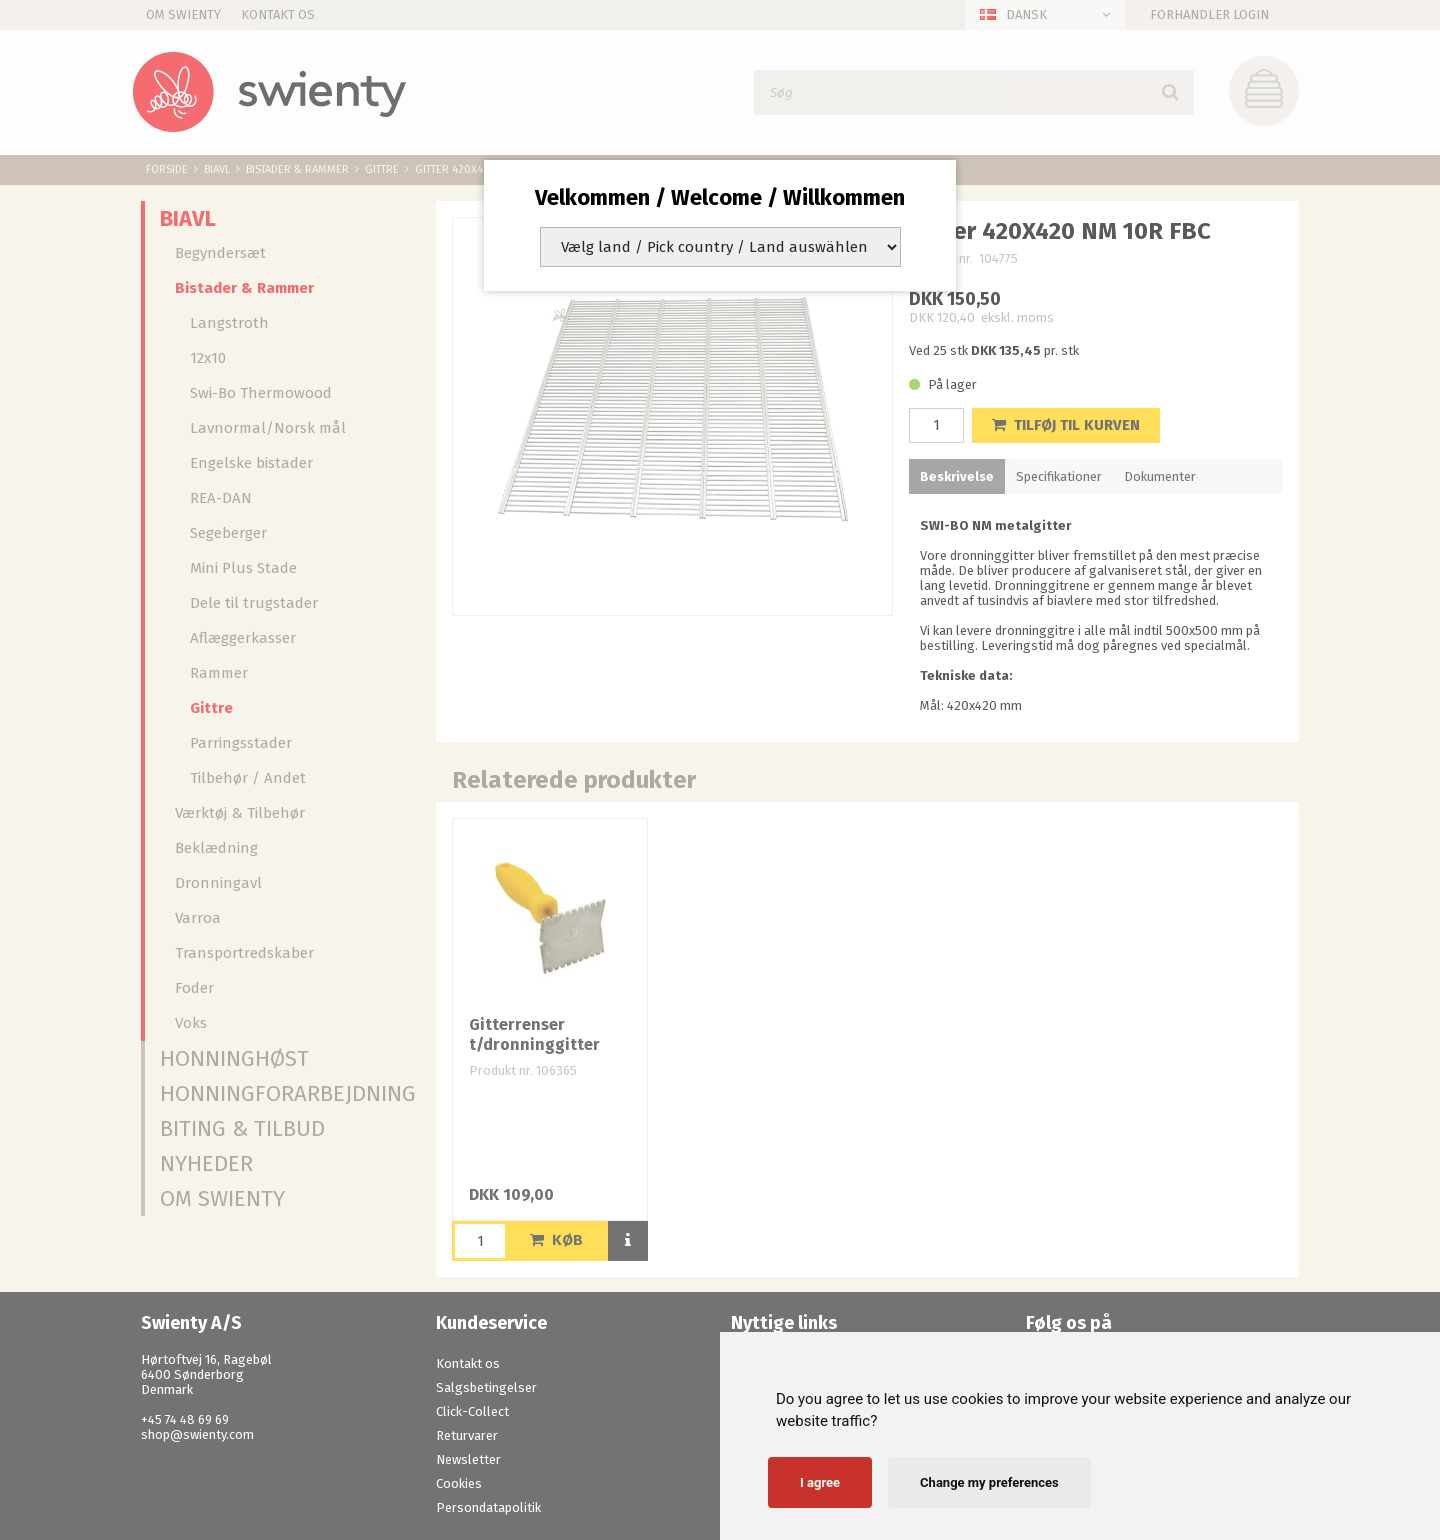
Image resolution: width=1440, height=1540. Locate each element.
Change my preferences (989, 1482)
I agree (820, 1482)
